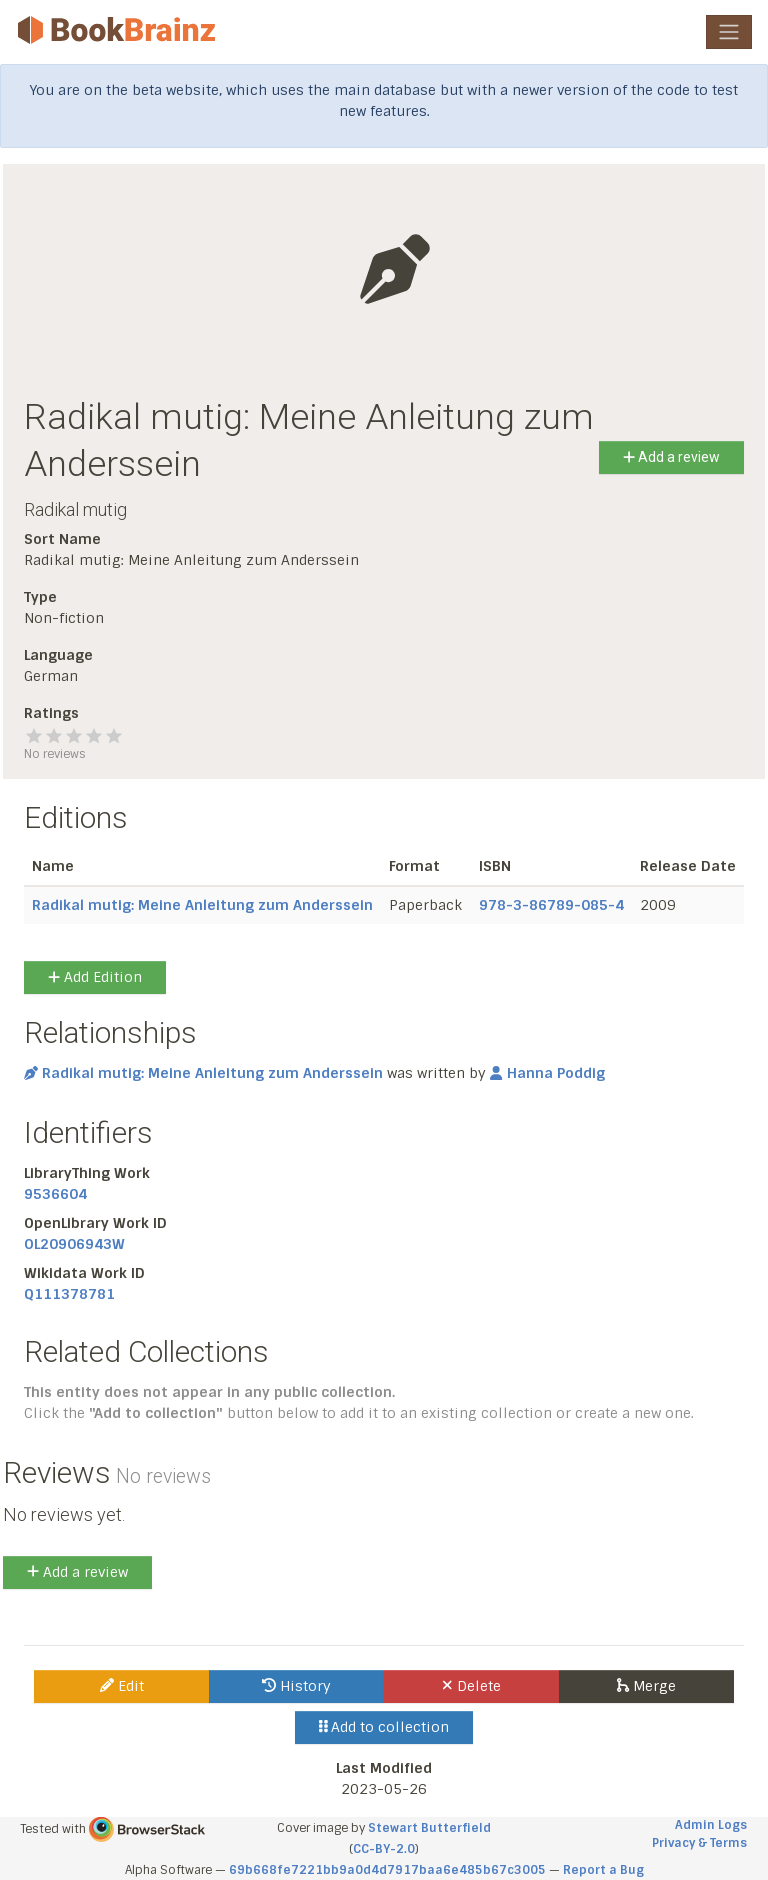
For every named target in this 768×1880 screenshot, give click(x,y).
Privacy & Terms (699, 1843)
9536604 (55, 1194)
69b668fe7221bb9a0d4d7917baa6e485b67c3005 (387, 1870)
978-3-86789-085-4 (551, 905)
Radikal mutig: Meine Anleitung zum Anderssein (202, 905)
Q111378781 (69, 1294)
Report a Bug (603, 1870)
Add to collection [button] (384, 1727)
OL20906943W (74, 1244)
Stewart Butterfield (429, 1828)
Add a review (671, 457)
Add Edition (95, 977)
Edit (122, 1686)
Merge (646, 1686)
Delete (471, 1686)
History (296, 1686)
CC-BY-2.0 (384, 1849)
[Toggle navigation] (729, 32)
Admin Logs (711, 1825)
